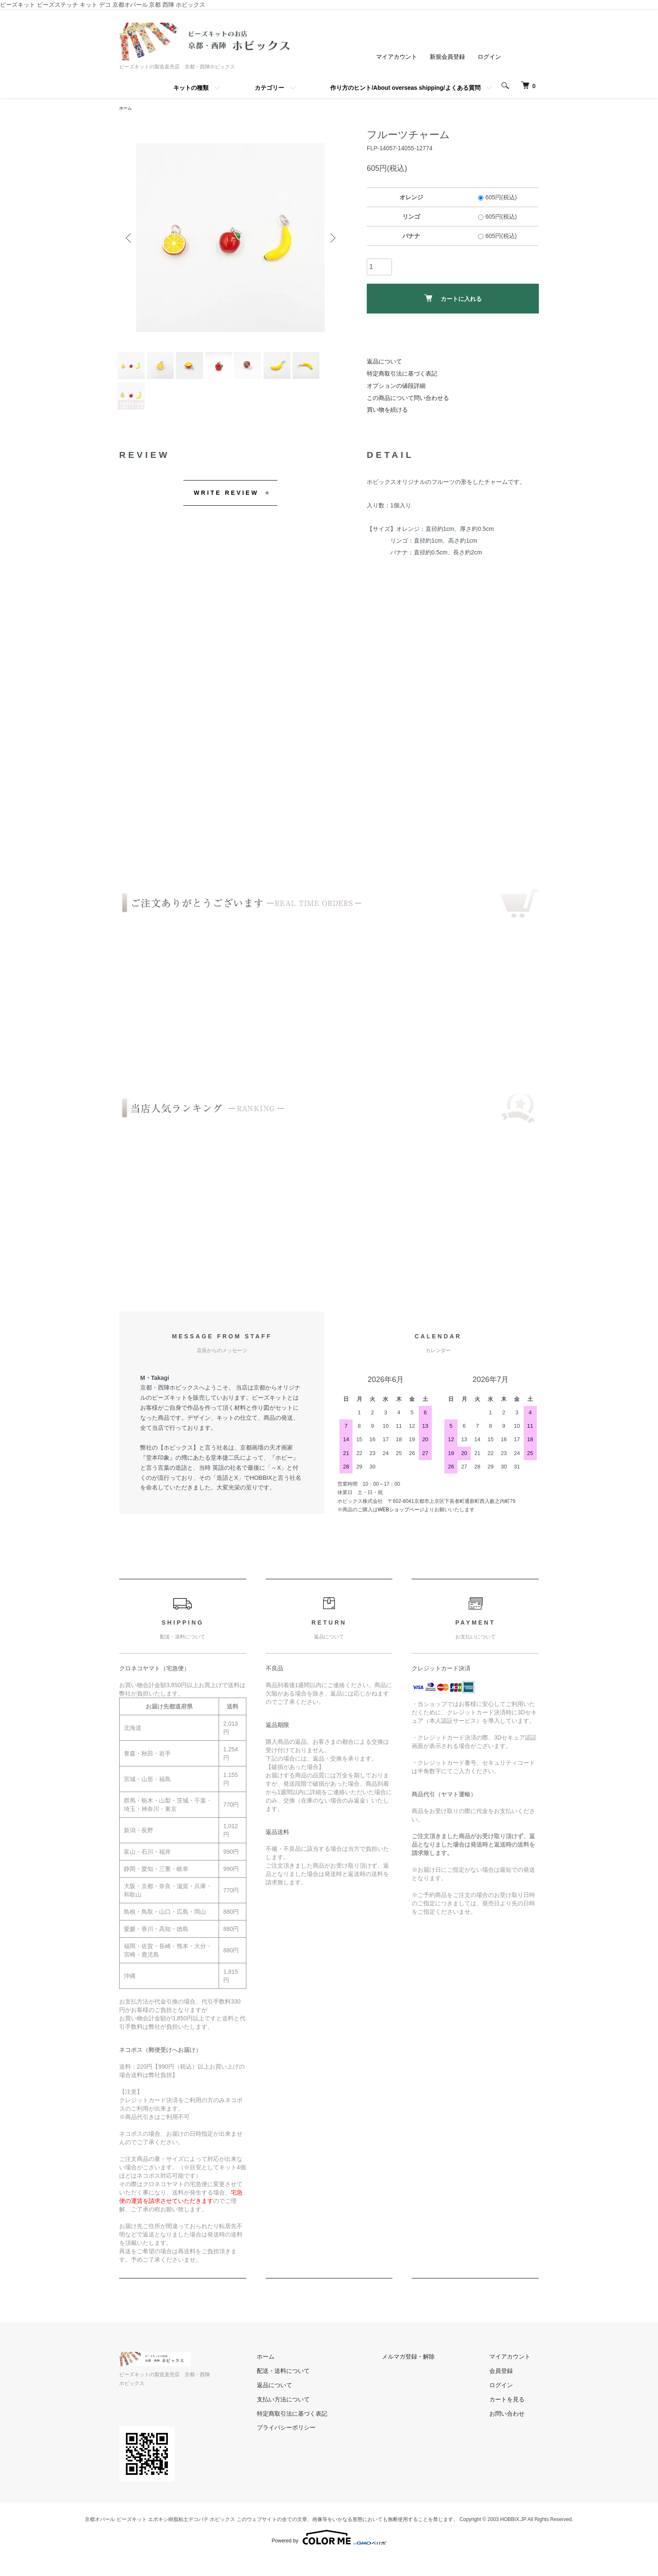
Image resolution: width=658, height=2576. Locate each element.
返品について (384, 363)
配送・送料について (325, 2397)
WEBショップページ (401, 1536)
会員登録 (509, 2397)
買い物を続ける (387, 411)
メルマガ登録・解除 (433, 2383)
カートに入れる (453, 300)
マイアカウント (396, 56)
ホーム (126, 109)
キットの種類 (191, 87)
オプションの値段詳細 (396, 387)
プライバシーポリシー (328, 2454)
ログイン (489, 56)
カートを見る (515, 2425)
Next (329, 239)
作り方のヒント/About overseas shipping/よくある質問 (405, 87)
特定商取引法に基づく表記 (402, 374)
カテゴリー (269, 87)
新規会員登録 (447, 56)
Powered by (329, 2555)
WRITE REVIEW (226, 519)
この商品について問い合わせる (408, 399)
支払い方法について (325, 2425)
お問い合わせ (515, 2440)
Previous (131, 239)
